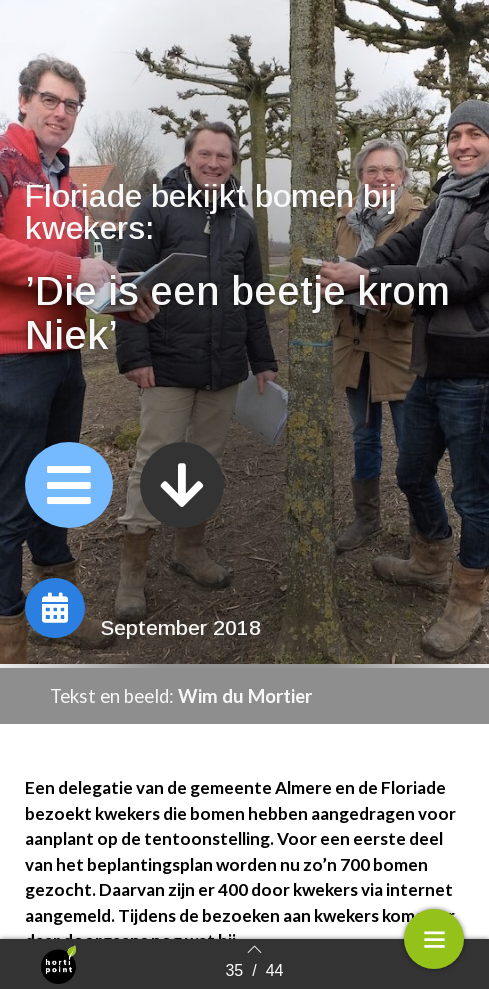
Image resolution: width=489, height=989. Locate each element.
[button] (69, 486)
